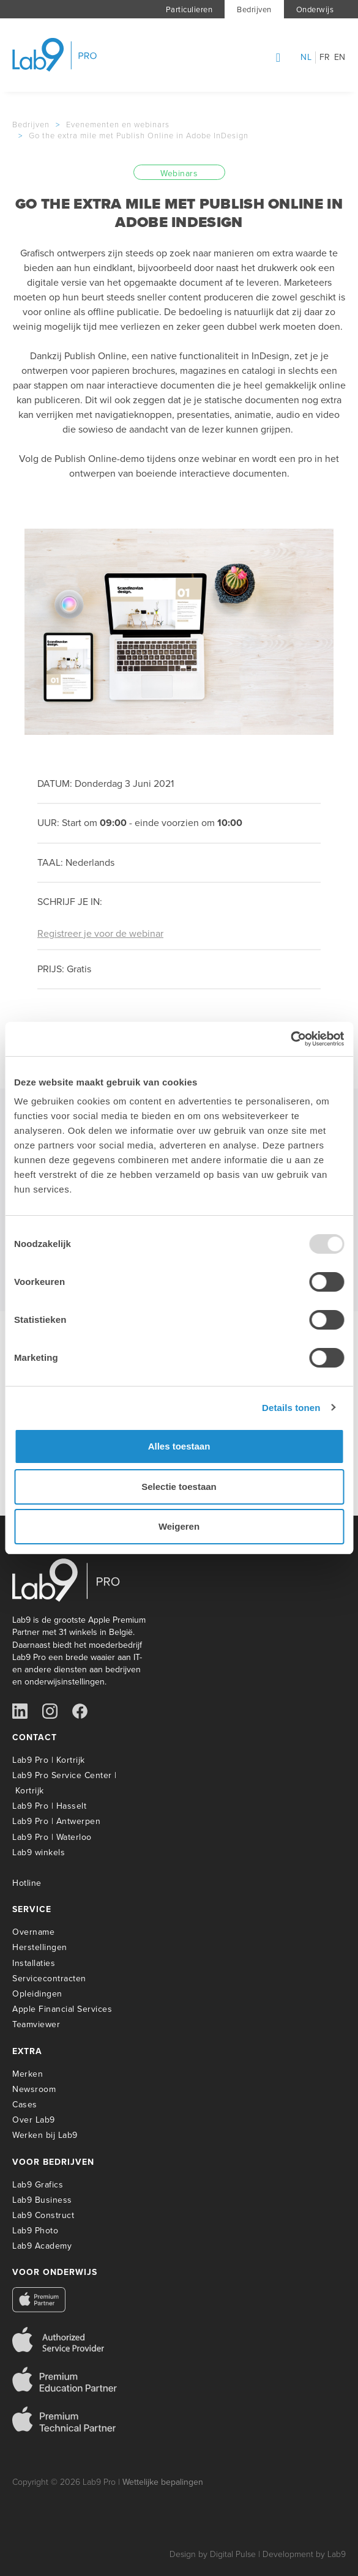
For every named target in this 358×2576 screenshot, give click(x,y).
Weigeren (179, 1526)
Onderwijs (315, 9)
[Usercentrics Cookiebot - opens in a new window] (290, 1039)
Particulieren (189, 9)
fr (324, 57)
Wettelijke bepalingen (162, 2482)
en (340, 57)
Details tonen (291, 1407)
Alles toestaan (179, 1446)
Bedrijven (254, 9)
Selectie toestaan (179, 1486)
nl (305, 57)
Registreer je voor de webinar (100, 933)
